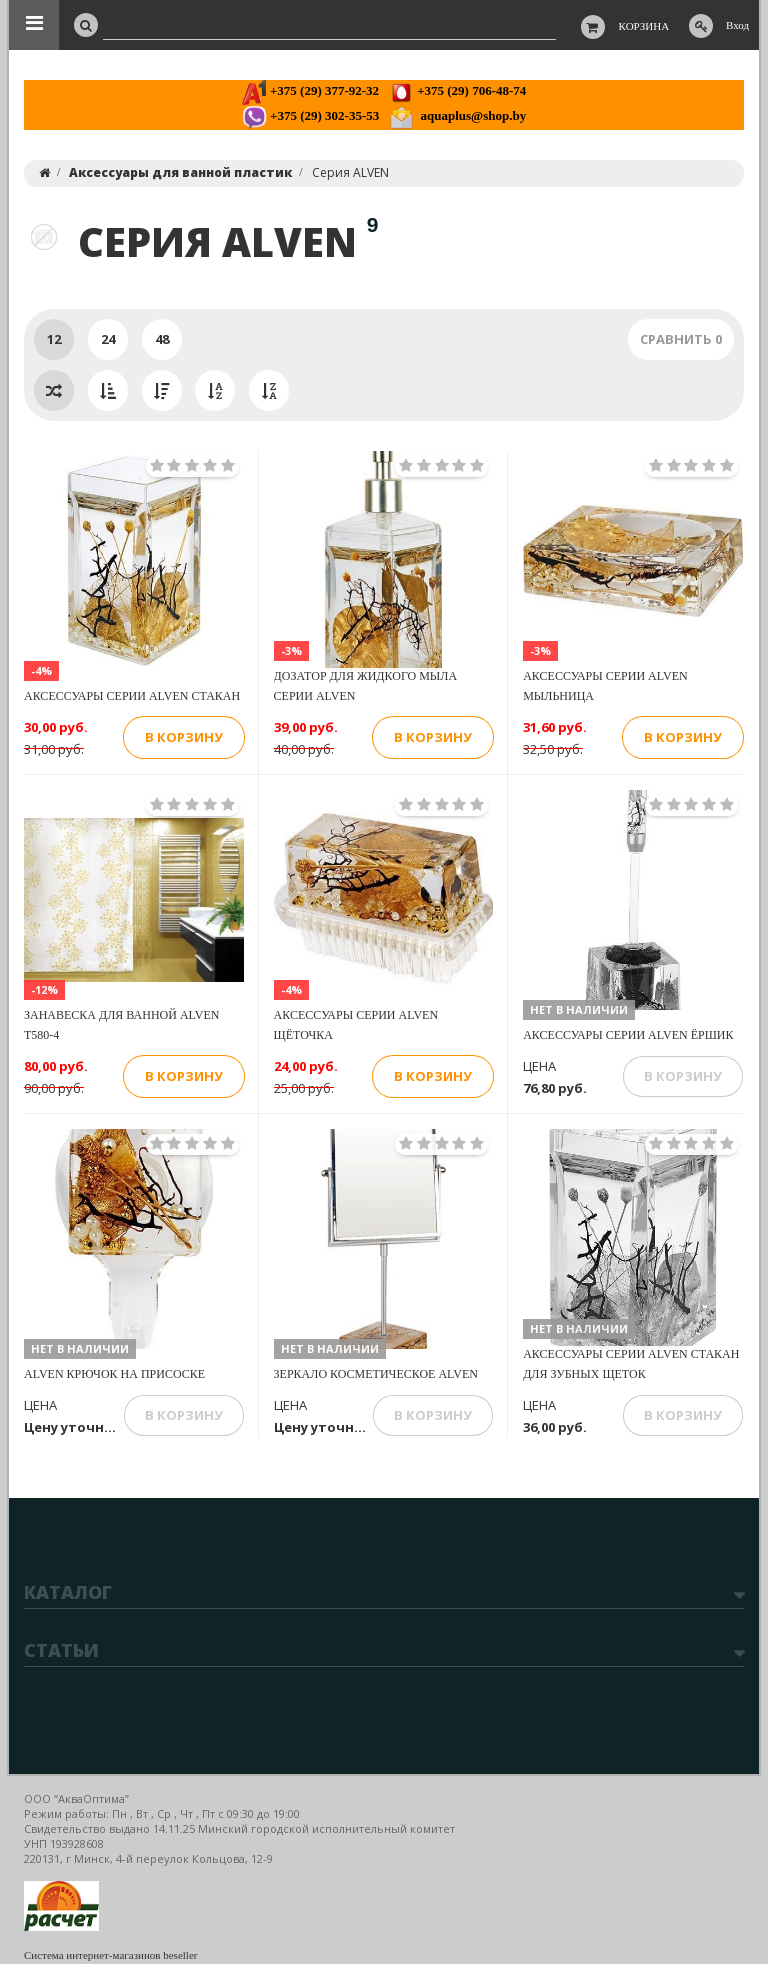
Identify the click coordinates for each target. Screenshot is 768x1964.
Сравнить (681, 339)
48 (162, 339)
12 (54, 339)
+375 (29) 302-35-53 (310, 115)
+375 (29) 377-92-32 (310, 90)
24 (108, 339)
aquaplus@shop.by (457, 115)
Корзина (644, 26)
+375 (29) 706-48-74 (457, 90)
